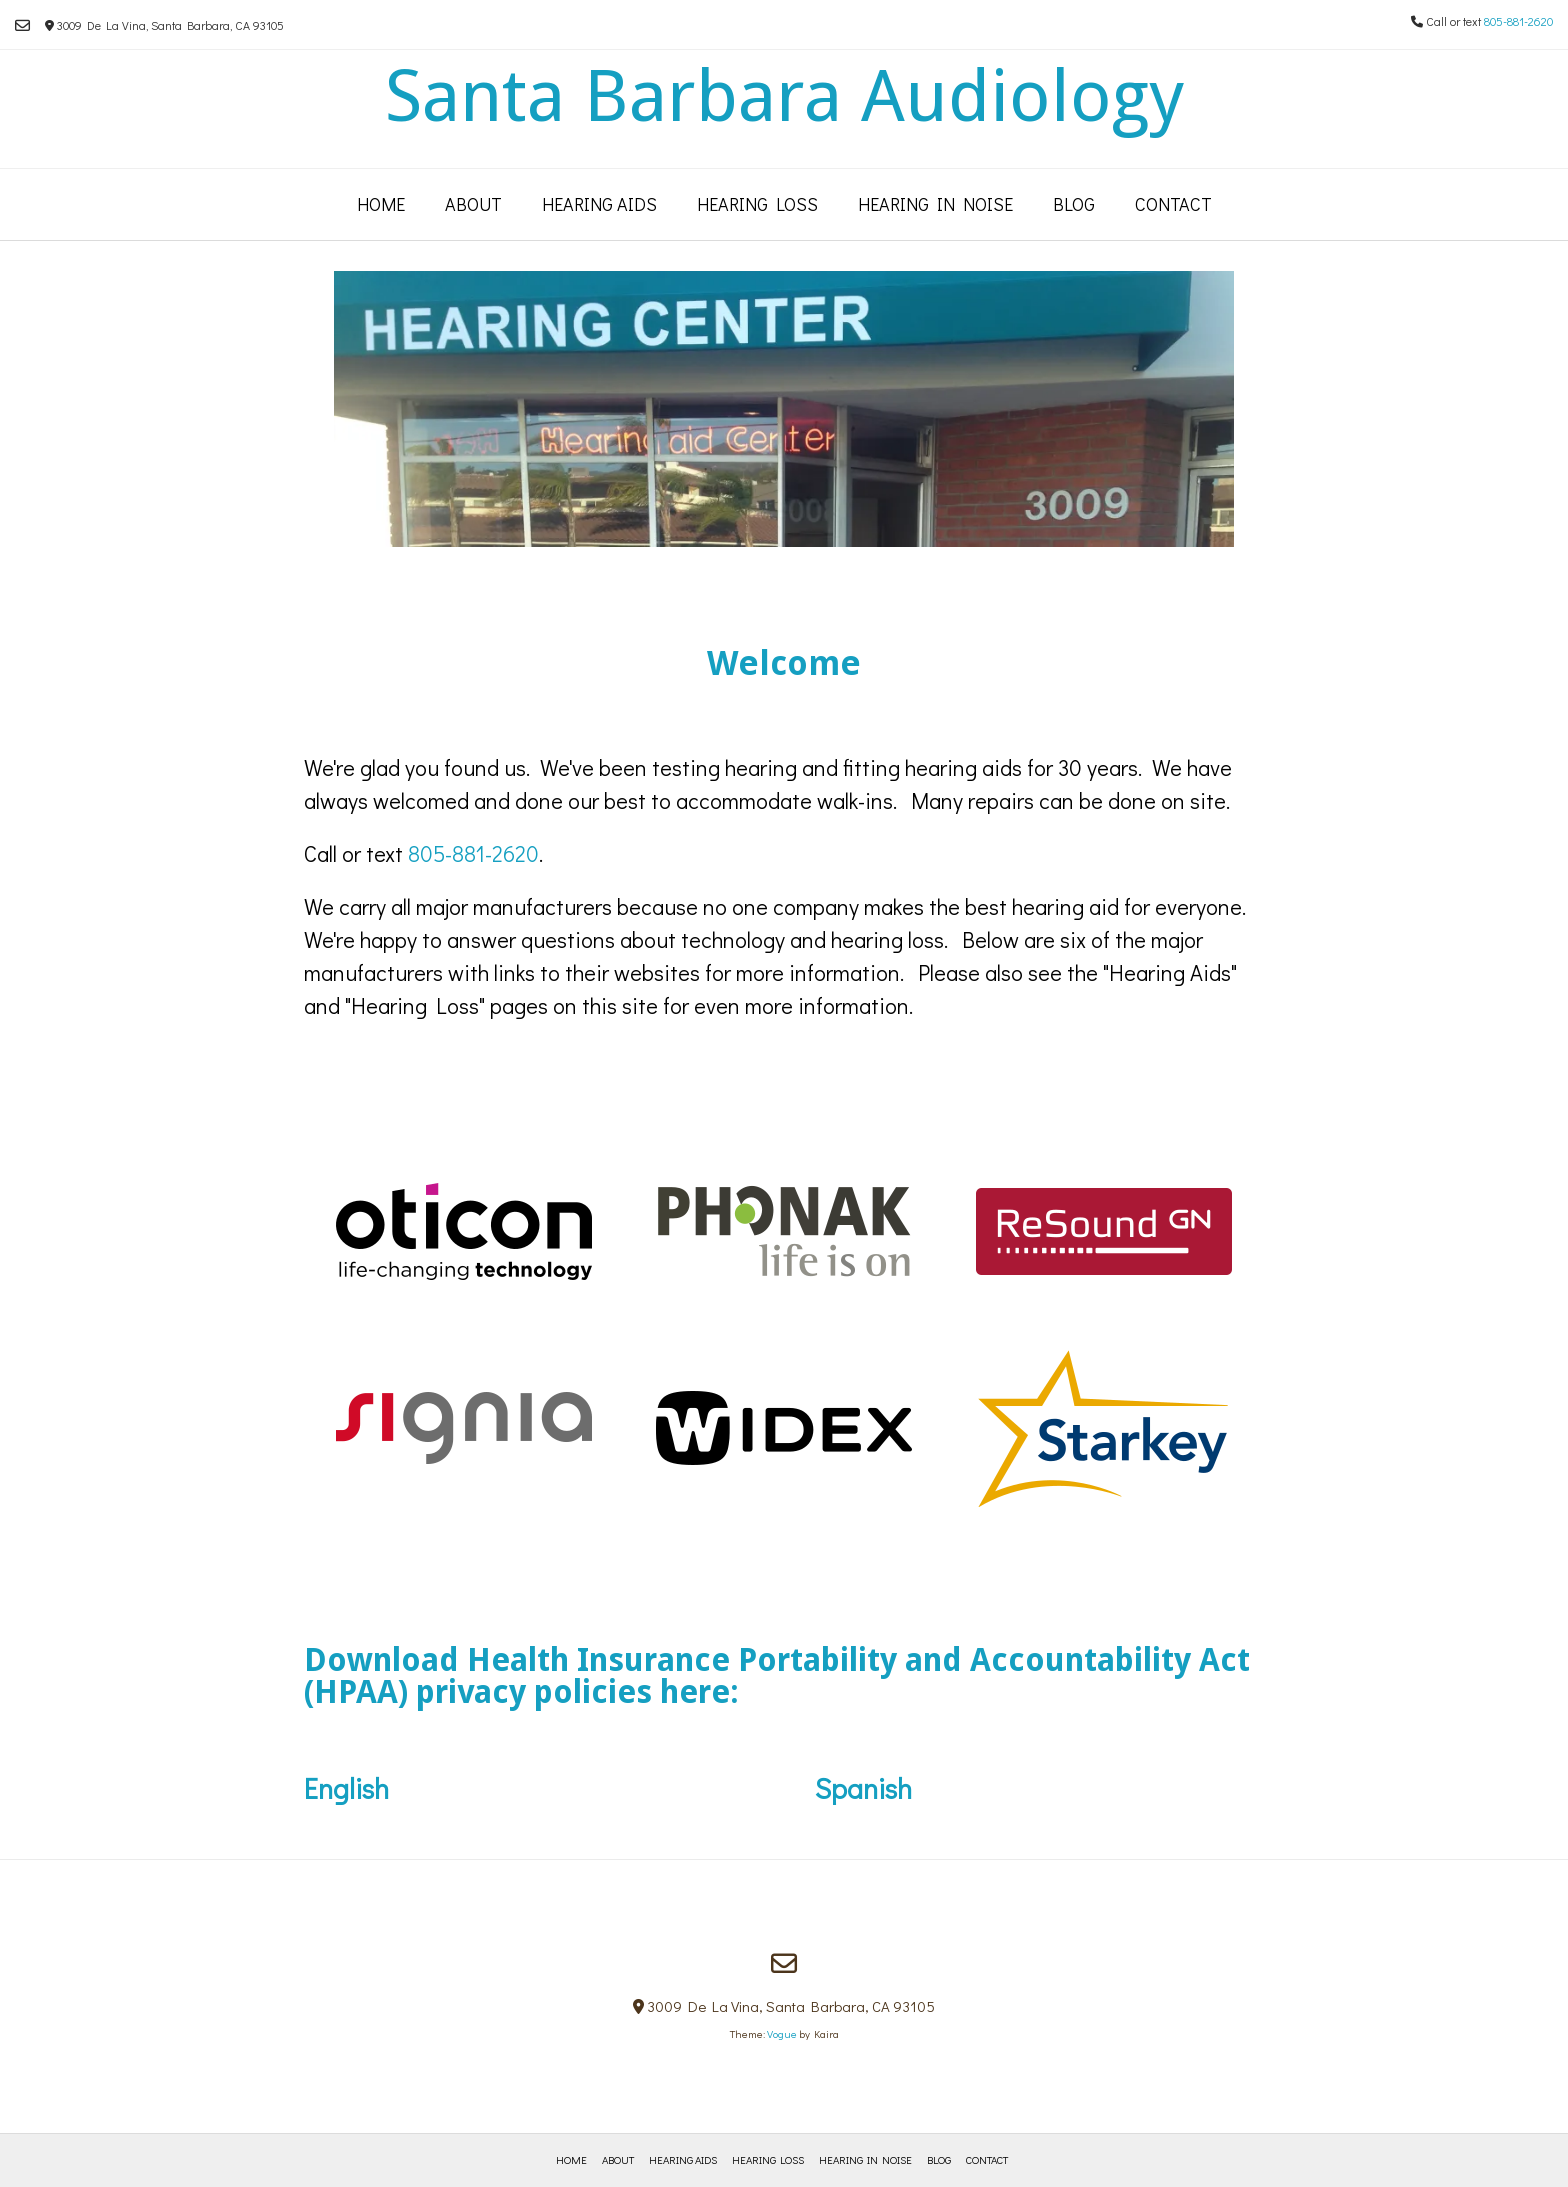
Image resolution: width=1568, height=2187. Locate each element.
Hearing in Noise (935, 204)
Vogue (782, 2033)
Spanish (863, 1788)
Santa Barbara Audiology (784, 96)
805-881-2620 (1518, 21)
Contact (1173, 204)
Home (381, 204)
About (473, 204)
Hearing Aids (599, 204)
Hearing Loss (757, 204)
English (559, 1788)
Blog (1074, 204)
